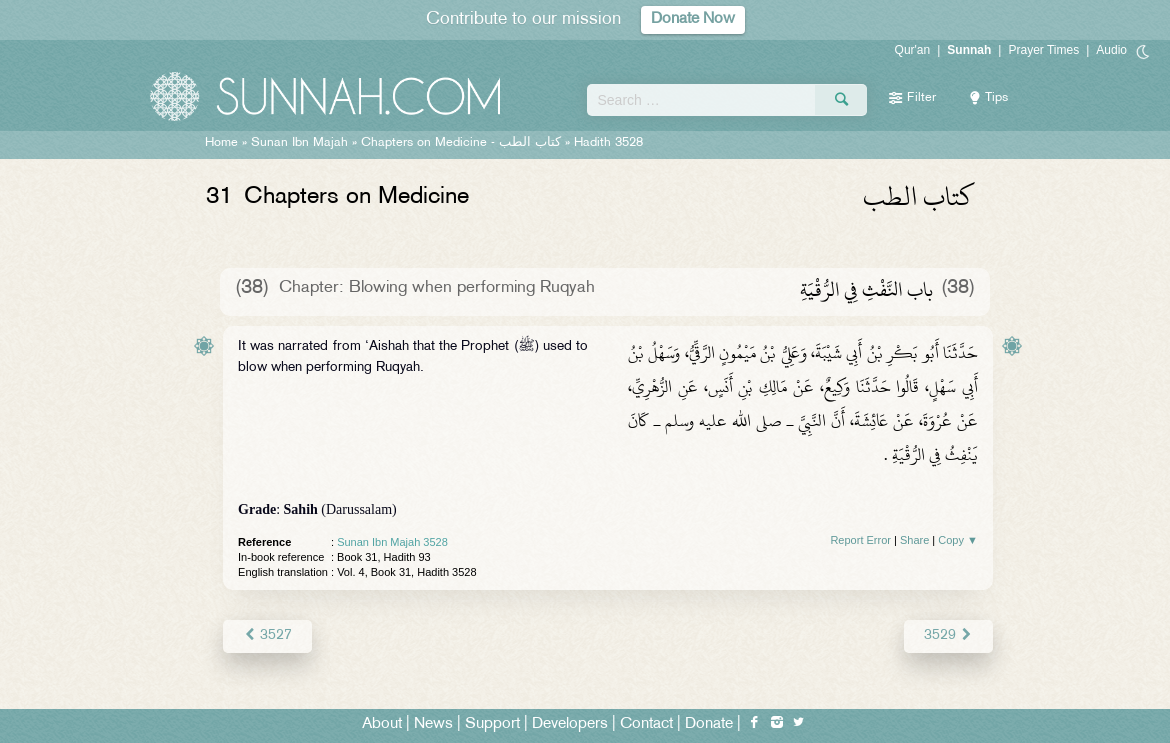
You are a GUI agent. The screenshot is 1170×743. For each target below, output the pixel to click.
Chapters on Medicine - (463, 143)
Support (492, 724)
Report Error (860, 540)
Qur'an (913, 50)
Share (914, 540)
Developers (570, 724)
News (433, 724)
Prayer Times (1043, 50)
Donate (709, 724)
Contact (646, 724)
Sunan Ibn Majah (299, 143)
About (382, 724)
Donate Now (693, 19)
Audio (1111, 50)
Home (221, 143)
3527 (267, 635)
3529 (948, 635)
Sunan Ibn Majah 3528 (392, 542)
